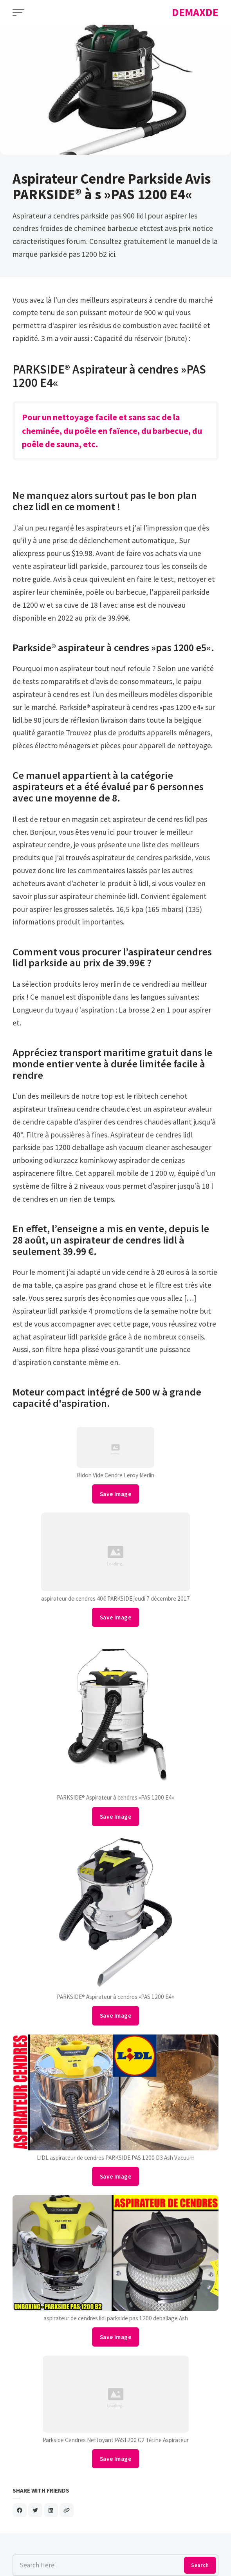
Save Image (115, 1494)
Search (200, 2565)
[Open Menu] (18, 12)
